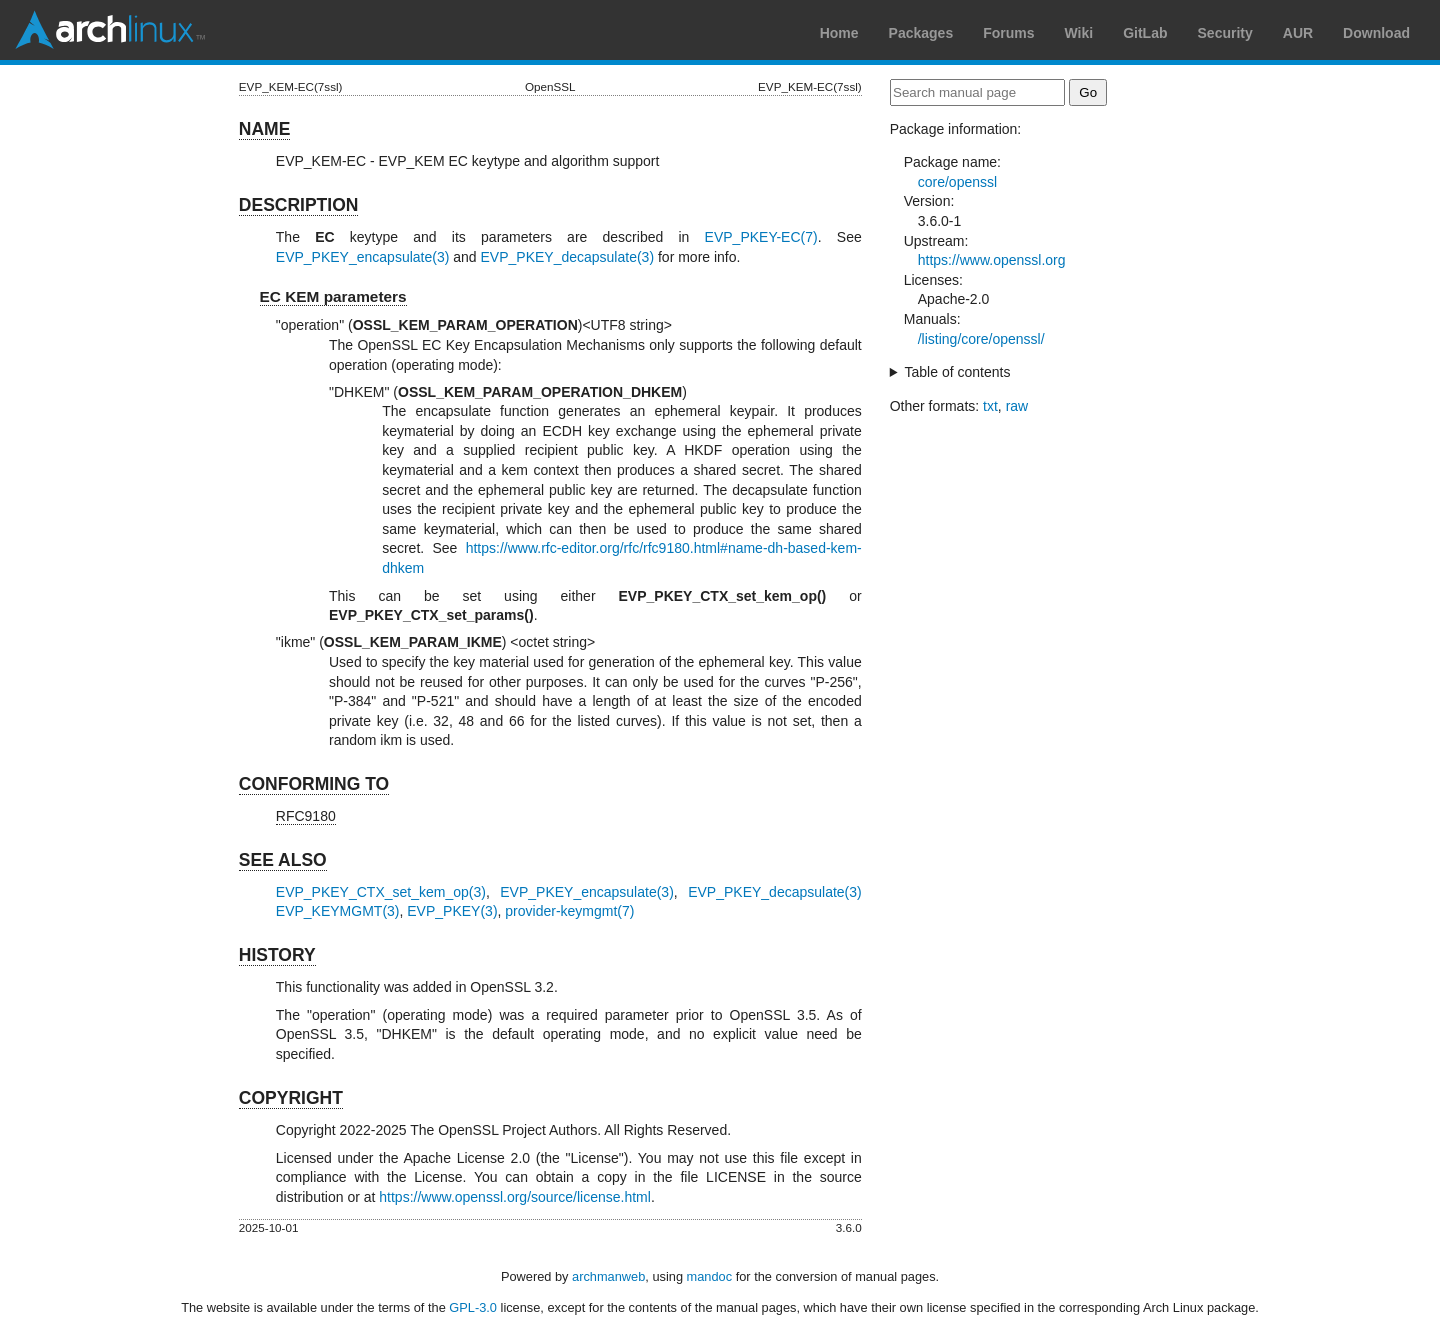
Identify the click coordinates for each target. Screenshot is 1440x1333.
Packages (921, 33)
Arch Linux (110, 30)
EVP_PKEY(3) (452, 911)
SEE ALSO (283, 860)
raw (1017, 406)
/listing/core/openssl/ (981, 339)
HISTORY (277, 955)
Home (839, 33)
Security (1225, 33)
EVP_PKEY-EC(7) (761, 237)
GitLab (1145, 33)
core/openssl (957, 182)
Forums (1008, 33)
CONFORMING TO (314, 784)
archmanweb (608, 1276)
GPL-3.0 (473, 1307)
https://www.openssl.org (992, 260)
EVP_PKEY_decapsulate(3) (568, 257)
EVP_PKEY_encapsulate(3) (363, 257)
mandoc (710, 1276)
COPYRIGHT (291, 1098)
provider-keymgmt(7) (569, 911)
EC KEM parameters (333, 296)
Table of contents (958, 372)
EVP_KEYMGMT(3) (338, 911)
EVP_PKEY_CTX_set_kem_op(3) (381, 892)
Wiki (1079, 33)
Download (1376, 33)
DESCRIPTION (299, 205)
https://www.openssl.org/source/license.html (515, 1197)
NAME (265, 129)
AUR (1298, 33)
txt (990, 406)
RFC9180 (306, 816)
